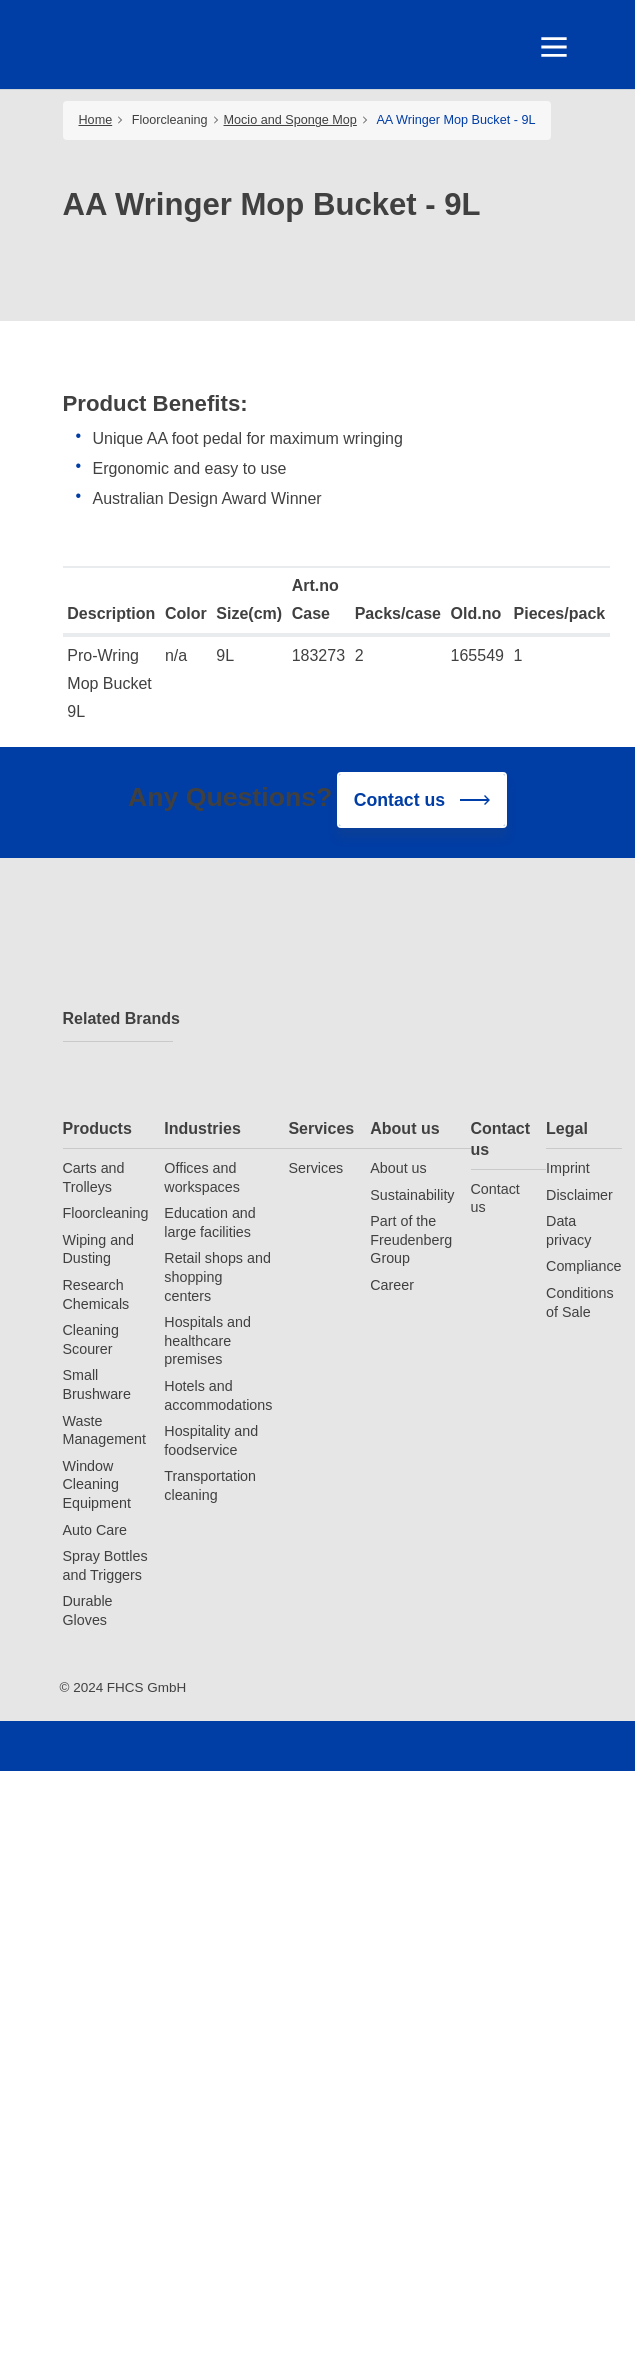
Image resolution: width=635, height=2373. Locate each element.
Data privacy (568, 1230)
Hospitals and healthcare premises (207, 1340)
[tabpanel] (318, 181)
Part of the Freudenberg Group (411, 1239)
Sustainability (412, 1195)
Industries (202, 1128)
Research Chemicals (96, 1294)
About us (404, 1128)
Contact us (501, 1139)
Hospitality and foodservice (211, 1440)
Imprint (568, 1168)
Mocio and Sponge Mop (290, 120)
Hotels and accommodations (218, 1395)
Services (321, 1128)
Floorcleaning (170, 120)
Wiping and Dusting (99, 1249)
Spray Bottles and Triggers (105, 1565)
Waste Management (104, 1430)
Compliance (584, 1266)
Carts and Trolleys (94, 1177)
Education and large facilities (209, 1222)
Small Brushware (97, 1384)
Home (96, 120)
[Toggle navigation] (553, 47)
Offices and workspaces (202, 1177)
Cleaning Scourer (91, 1339)
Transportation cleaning (210, 1485)
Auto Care (95, 1530)
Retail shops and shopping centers (217, 1276)
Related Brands (118, 1018)
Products (97, 1128)
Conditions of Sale (580, 1302)
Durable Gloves (88, 1610)
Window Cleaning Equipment (97, 1484)
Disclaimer (579, 1195)
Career (392, 1285)
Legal (567, 1128)
